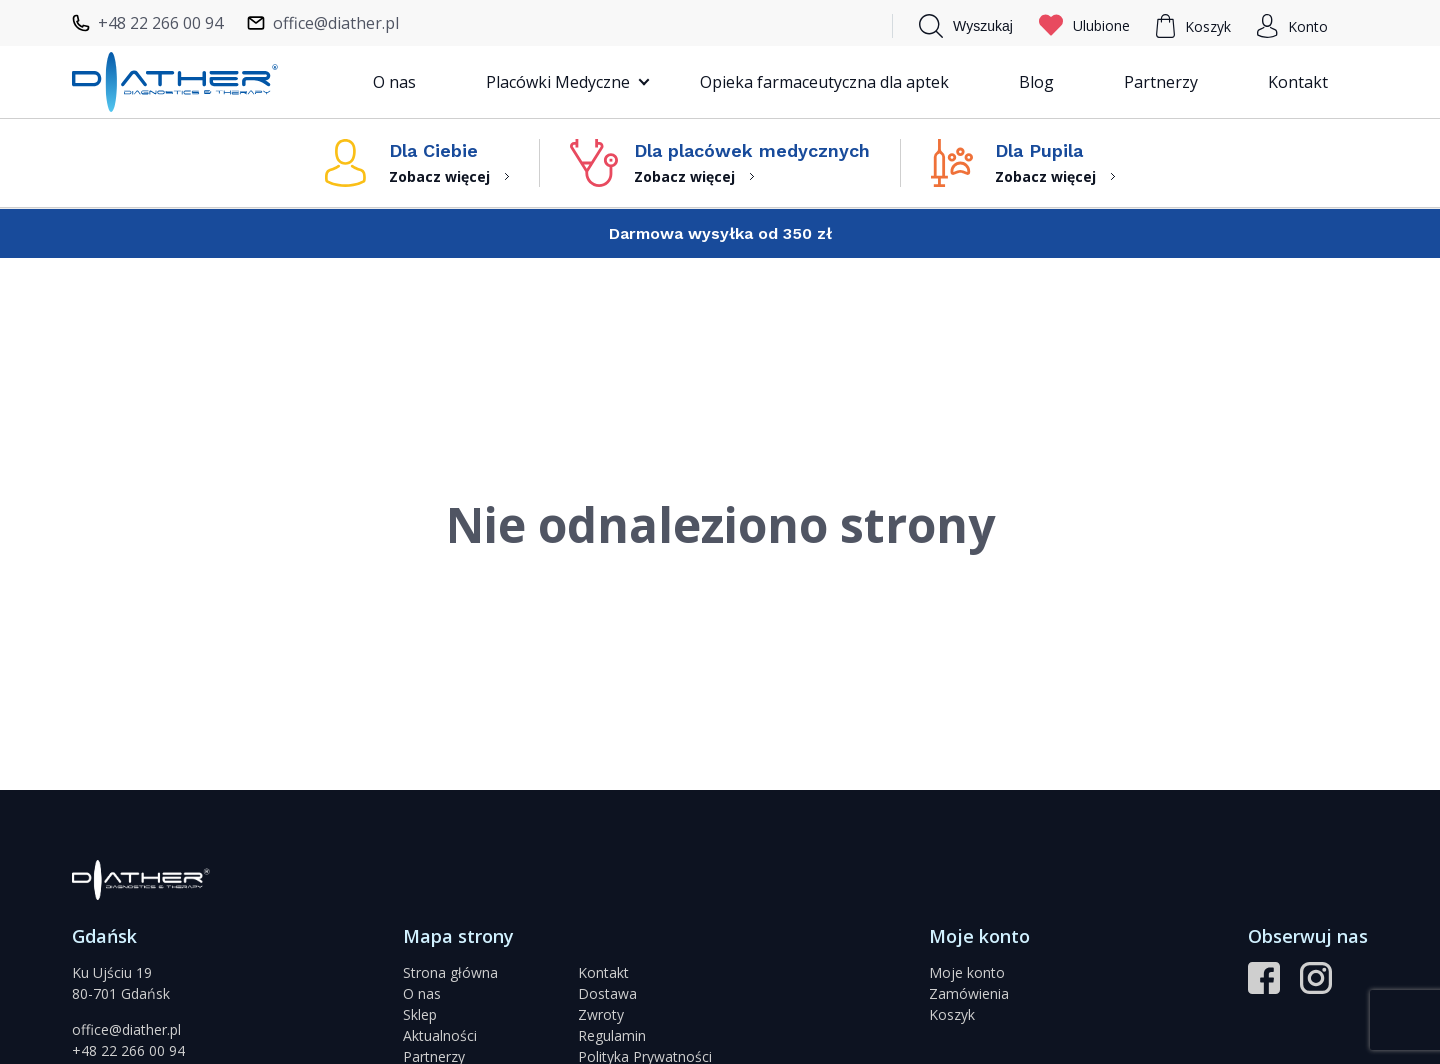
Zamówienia (969, 993)
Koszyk (952, 1014)
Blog (1036, 82)
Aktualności (440, 1035)
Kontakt (1298, 82)
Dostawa (607, 993)
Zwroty (601, 1014)
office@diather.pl (126, 1029)
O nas (394, 82)
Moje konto (967, 972)
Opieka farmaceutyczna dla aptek (824, 82)
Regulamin (612, 1035)
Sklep (420, 1014)
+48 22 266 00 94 (128, 1050)
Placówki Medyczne (558, 82)
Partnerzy (1161, 82)
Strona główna (450, 972)
